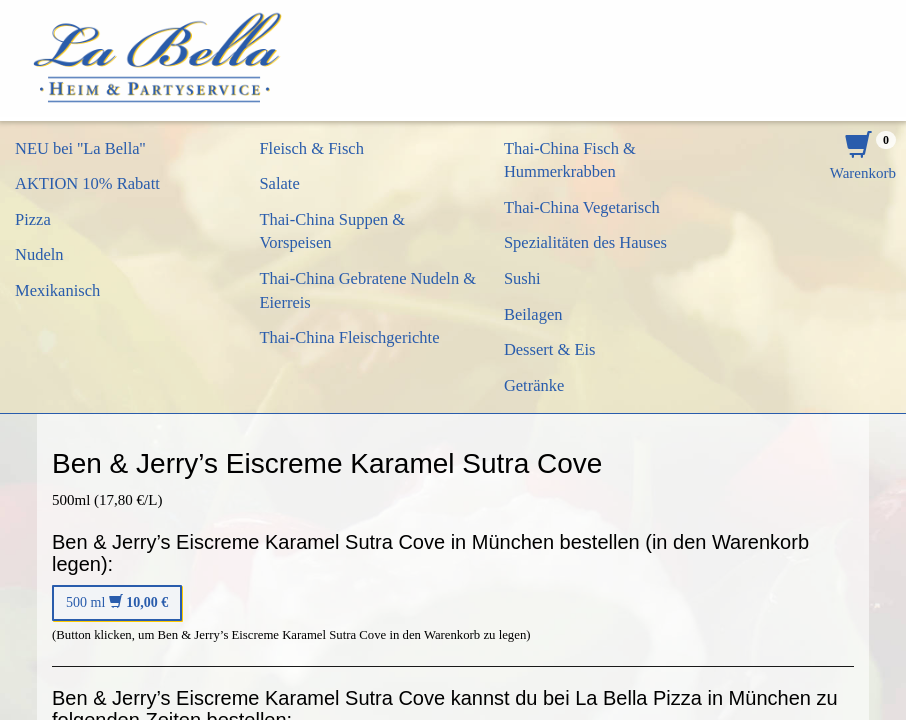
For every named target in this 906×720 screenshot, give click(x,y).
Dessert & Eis (550, 349)
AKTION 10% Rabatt (87, 183)
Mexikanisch (57, 290)
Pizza (33, 219)
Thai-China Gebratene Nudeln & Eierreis (367, 290)
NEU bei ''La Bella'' (80, 148)
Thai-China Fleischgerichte (349, 337)
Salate (279, 183)
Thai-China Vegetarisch (582, 207)
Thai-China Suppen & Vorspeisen (332, 231)
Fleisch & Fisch (311, 148)
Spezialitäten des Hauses (585, 242)
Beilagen (533, 314)
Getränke (534, 385)
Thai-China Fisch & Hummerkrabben (570, 160)
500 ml (117, 602)
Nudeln (39, 254)
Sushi (522, 278)
